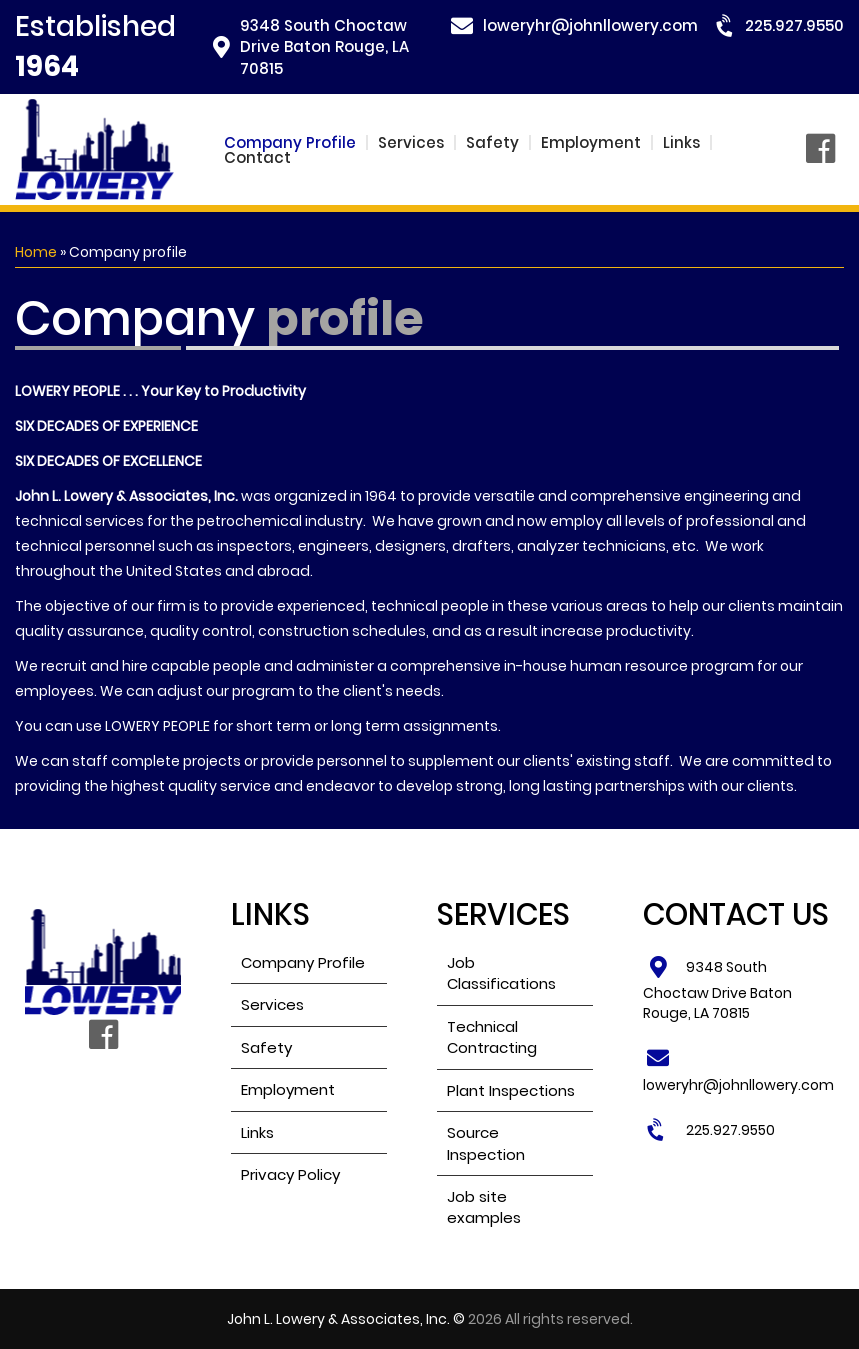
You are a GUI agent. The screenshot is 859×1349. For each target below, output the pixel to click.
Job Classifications (501, 973)
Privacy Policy (290, 1174)
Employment (591, 142)
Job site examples (484, 1207)
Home (36, 252)
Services (411, 142)
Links (681, 142)
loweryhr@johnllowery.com (590, 25)
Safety (492, 142)
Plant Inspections (511, 1090)
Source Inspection (486, 1143)
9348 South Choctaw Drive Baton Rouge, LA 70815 (324, 47)
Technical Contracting (492, 1037)
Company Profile (290, 142)
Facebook (825, 150)
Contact (257, 157)
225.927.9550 (794, 25)
